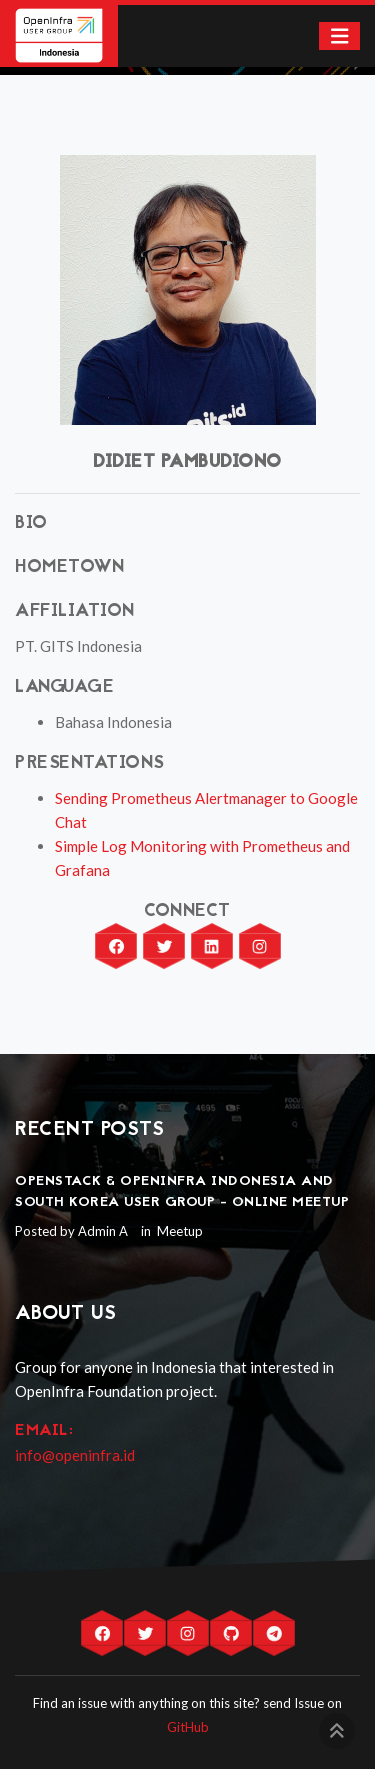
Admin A (103, 1231)
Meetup (178, 1231)
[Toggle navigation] (340, 36)
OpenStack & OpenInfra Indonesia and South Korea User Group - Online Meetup (182, 1192)
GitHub (188, 1727)
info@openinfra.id (75, 1455)
